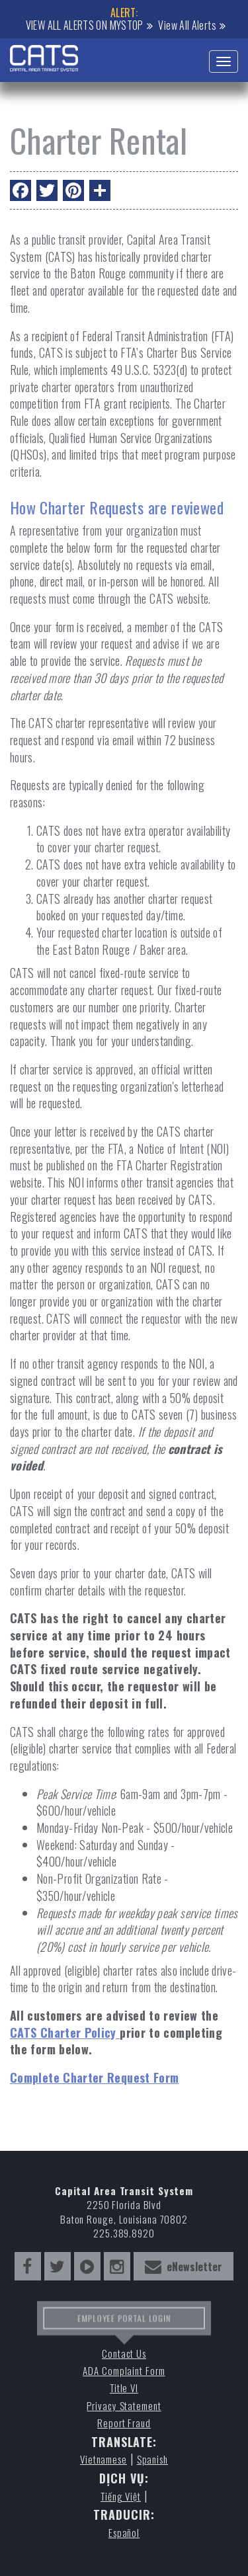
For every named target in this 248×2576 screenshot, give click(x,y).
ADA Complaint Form (124, 2371)
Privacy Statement (124, 2406)
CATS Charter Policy (65, 2032)
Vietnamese (103, 2459)
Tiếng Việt (121, 2496)
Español (124, 2533)
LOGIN (155, 2322)
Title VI (124, 2388)
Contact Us (124, 2353)
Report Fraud (124, 2423)
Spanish (152, 2459)
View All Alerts (187, 25)
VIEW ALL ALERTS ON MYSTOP (85, 25)
